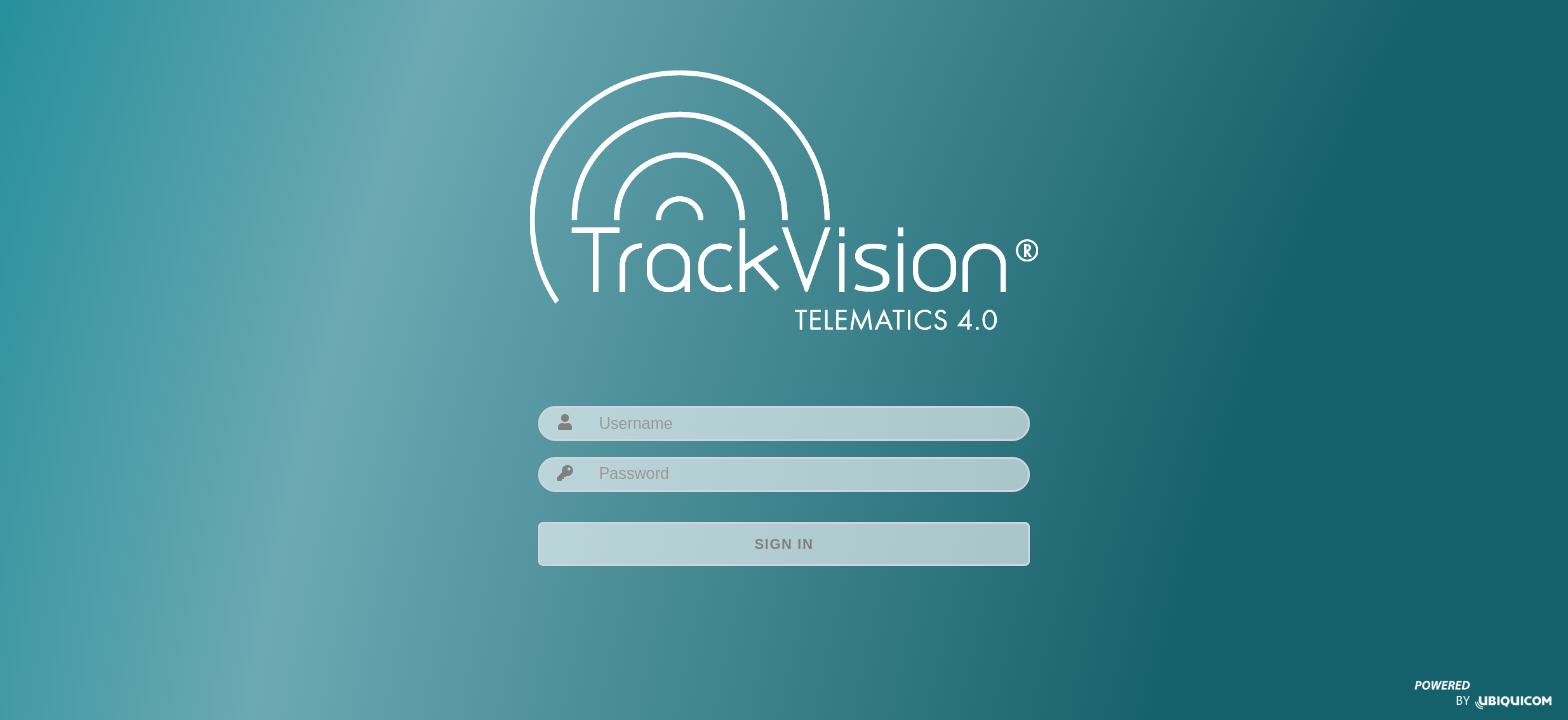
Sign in (783, 544)
